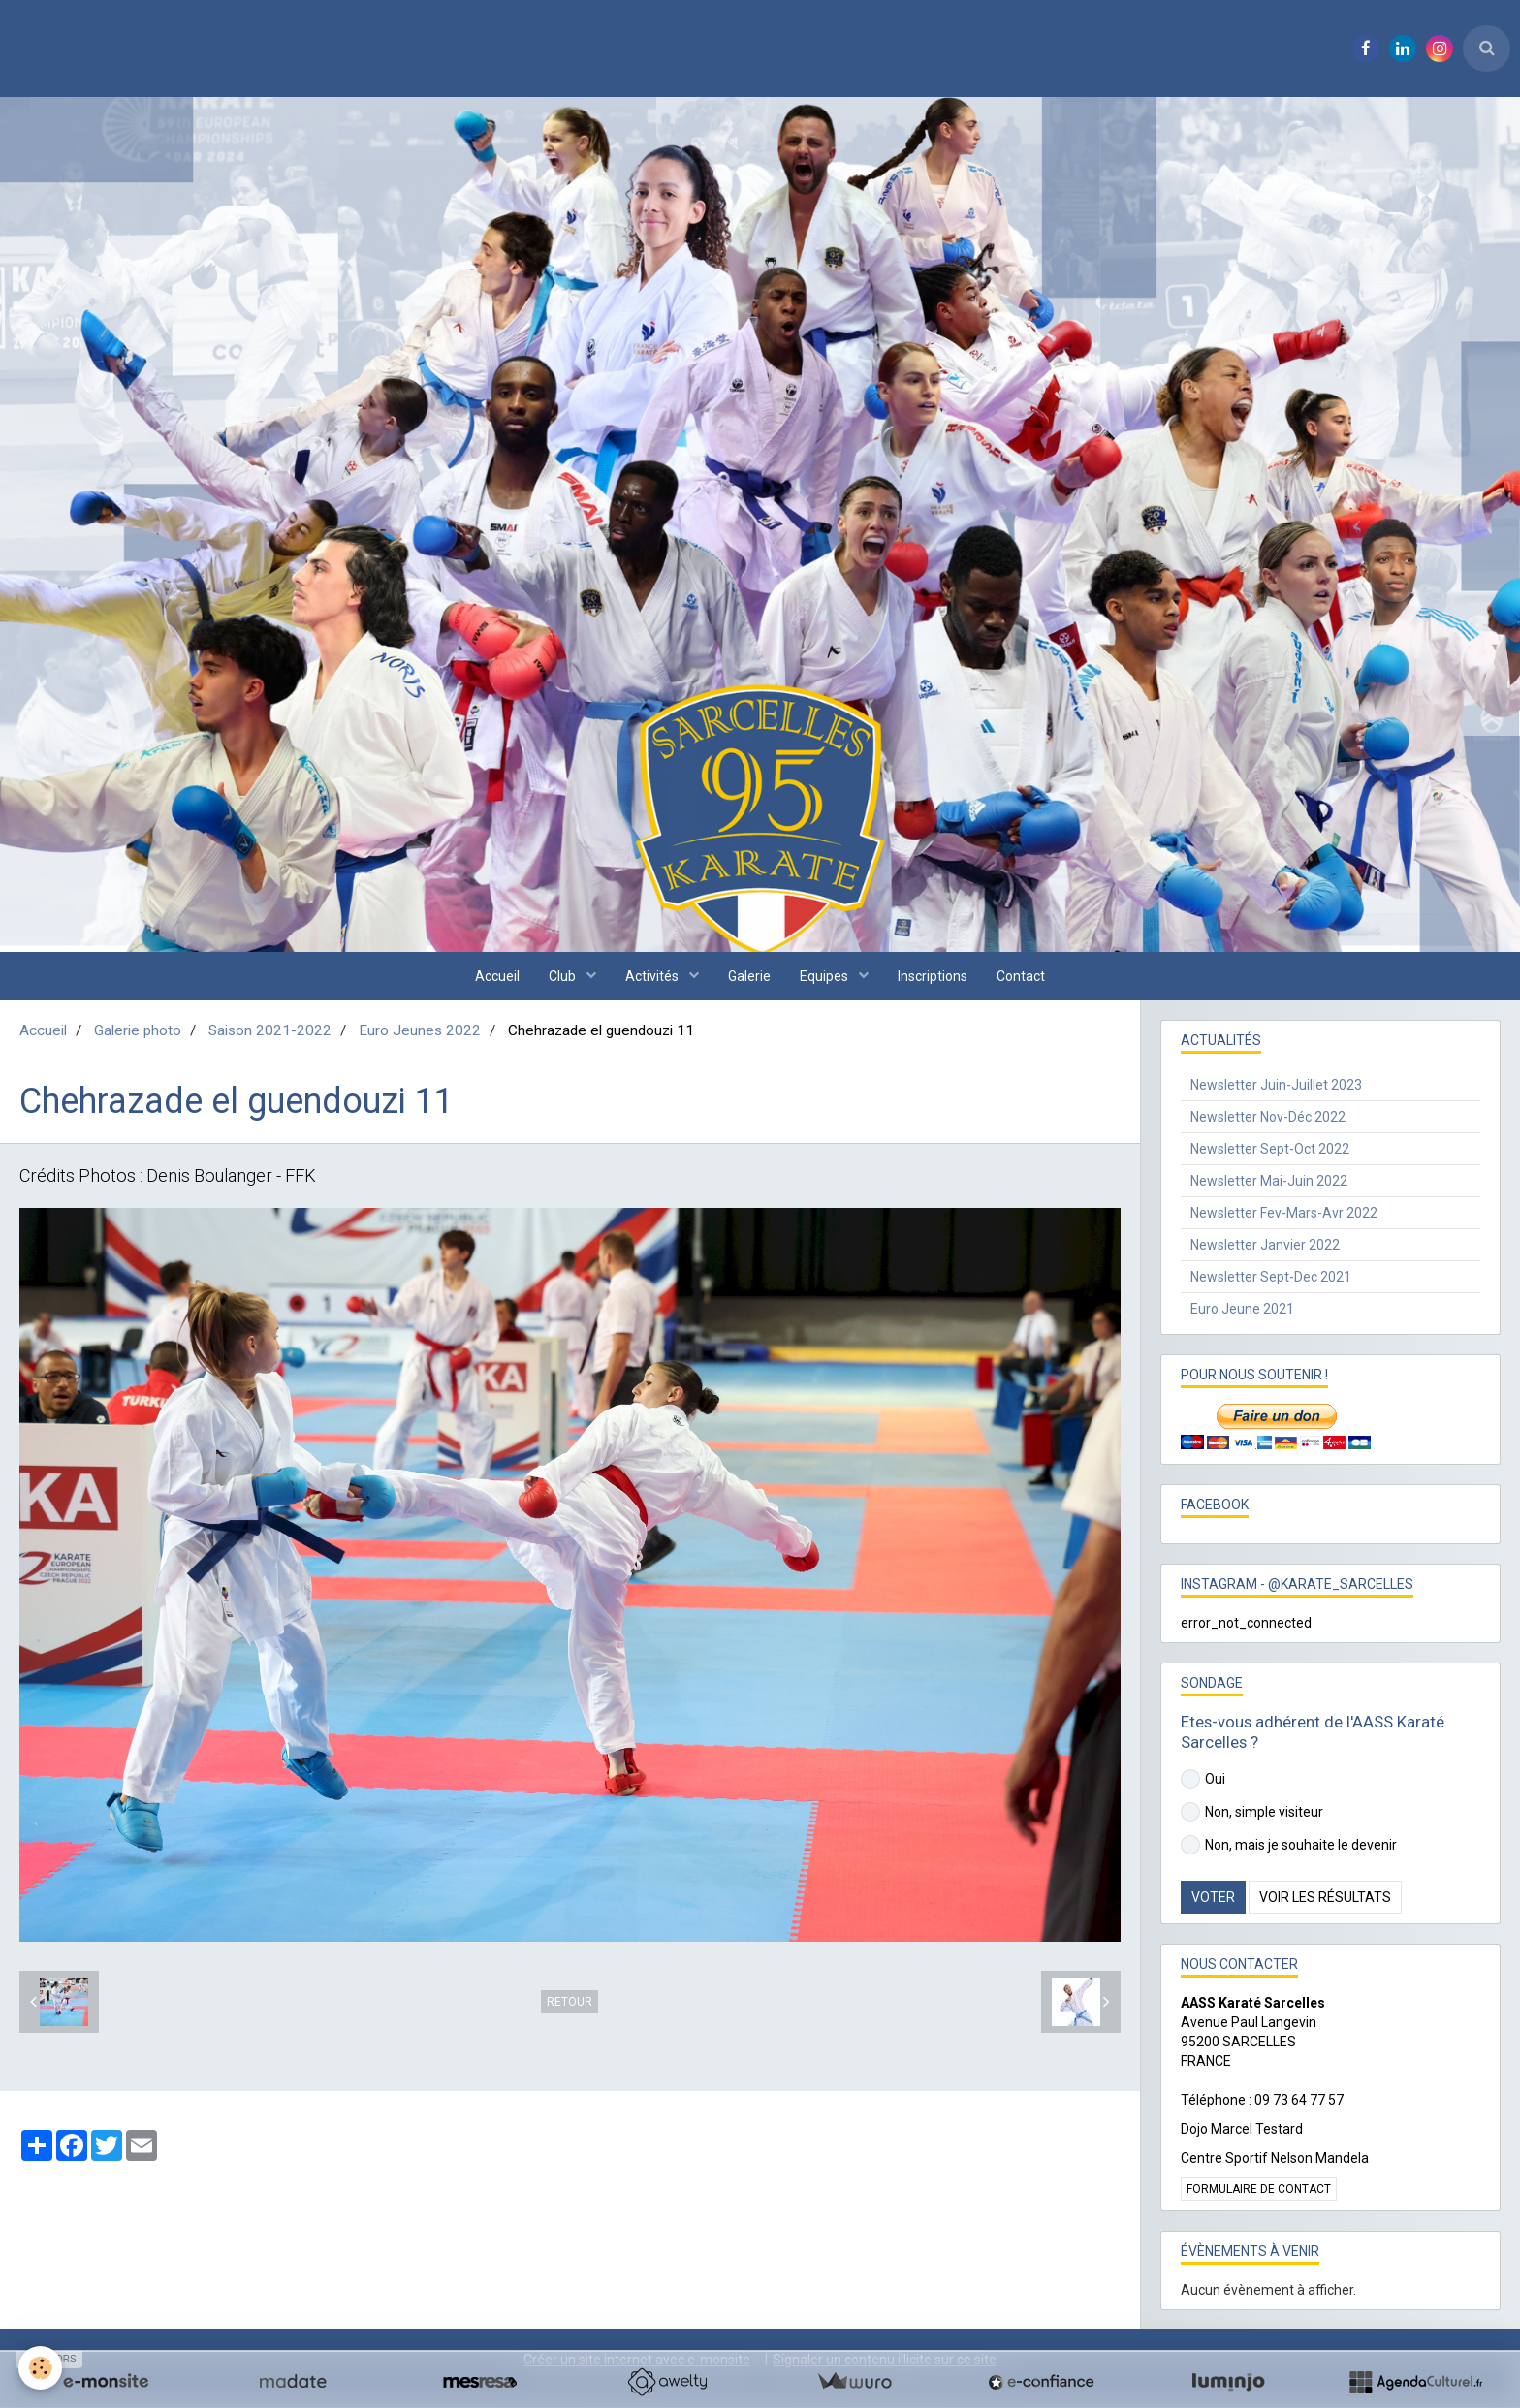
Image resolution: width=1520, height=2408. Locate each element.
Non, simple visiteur (1252, 1812)
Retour (569, 2002)
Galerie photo (137, 1030)
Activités (653, 976)
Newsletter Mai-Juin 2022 (1268, 1180)
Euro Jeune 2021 (1242, 1308)
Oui (1203, 1779)
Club (564, 976)
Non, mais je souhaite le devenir (1289, 1844)
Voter (1213, 1897)
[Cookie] (41, 2368)
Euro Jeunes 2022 (420, 1030)
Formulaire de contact (1259, 2189)
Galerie (749, 976)
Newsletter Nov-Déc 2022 (1268, 1117)
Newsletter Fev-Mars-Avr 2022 (1284, 1212)
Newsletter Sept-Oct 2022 (1269, 1148)
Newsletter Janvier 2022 (1265, 1244)
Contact (1021, 976)
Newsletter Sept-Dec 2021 (1270, 1276)
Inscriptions (932, 976)
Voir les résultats (1325, 1897)
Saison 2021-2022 (270, 1030)
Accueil (497, 976)
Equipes (825, 976)
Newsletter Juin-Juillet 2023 (1276, 1085)
